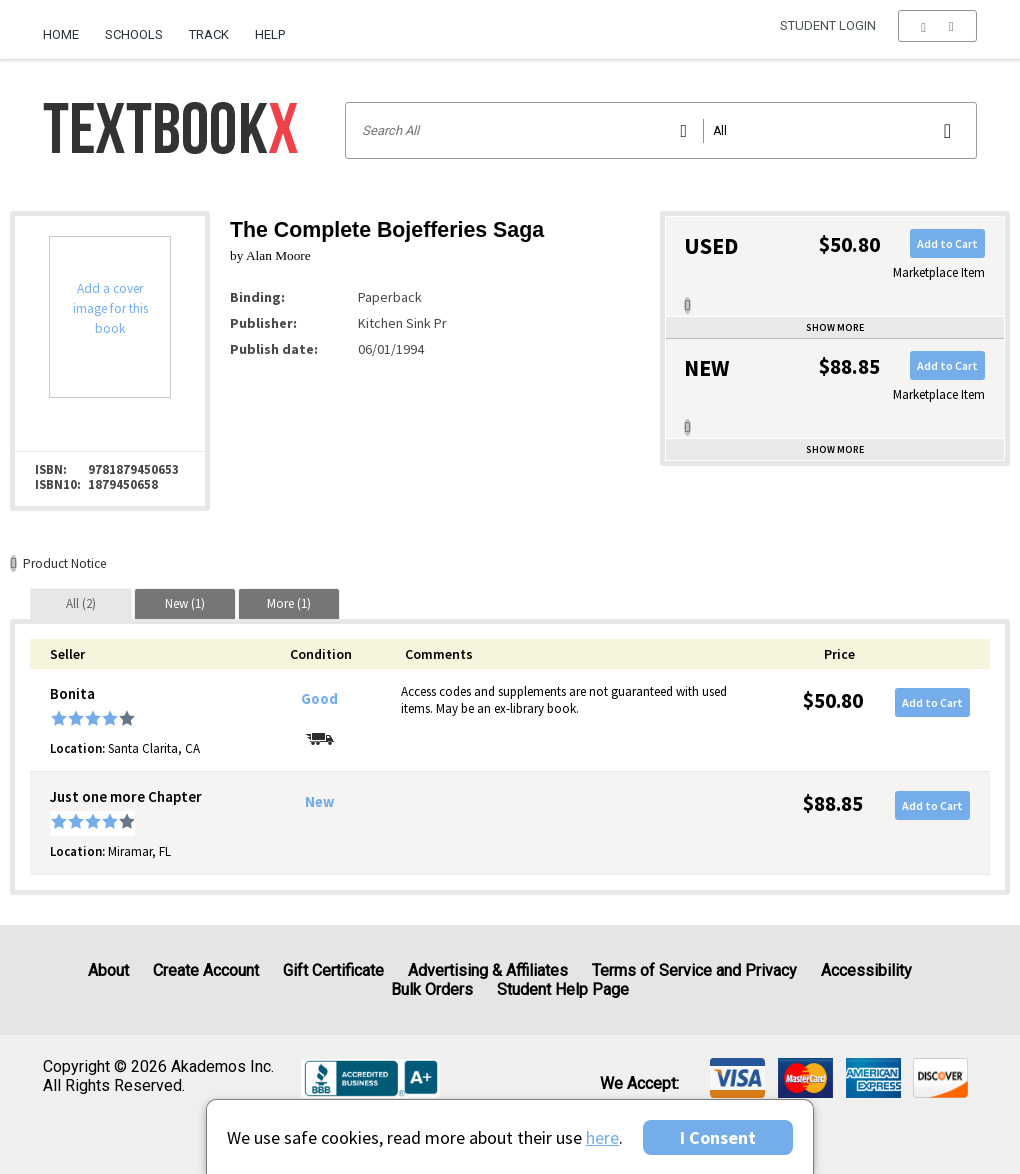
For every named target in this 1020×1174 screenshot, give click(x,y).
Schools (134, 34)
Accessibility (866, 970)
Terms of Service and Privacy (694, 970)
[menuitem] (67, 27)
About (108, 970)
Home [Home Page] (61, 34)
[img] (737, 1078)
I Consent (718, 1137)
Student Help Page (563, 989)
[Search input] (661, 130)
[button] (937, 35)
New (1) (185, 603)
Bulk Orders (432, 989)
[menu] (937, 35)
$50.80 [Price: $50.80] (833, 700)
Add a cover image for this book (110, 308)
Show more (835, 327)
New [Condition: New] (319, 802)
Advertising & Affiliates (488, 970)
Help (270, 34)
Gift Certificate (333, 970)
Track (209, 34)
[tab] (81, 603)
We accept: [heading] (639, 1084)
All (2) (81, 603)
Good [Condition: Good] (319, 699)
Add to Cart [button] (947, 243)
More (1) (289, 603)
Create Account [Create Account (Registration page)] (206, 970)
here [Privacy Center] (602, 1137)
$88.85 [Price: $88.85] (833, 803)
